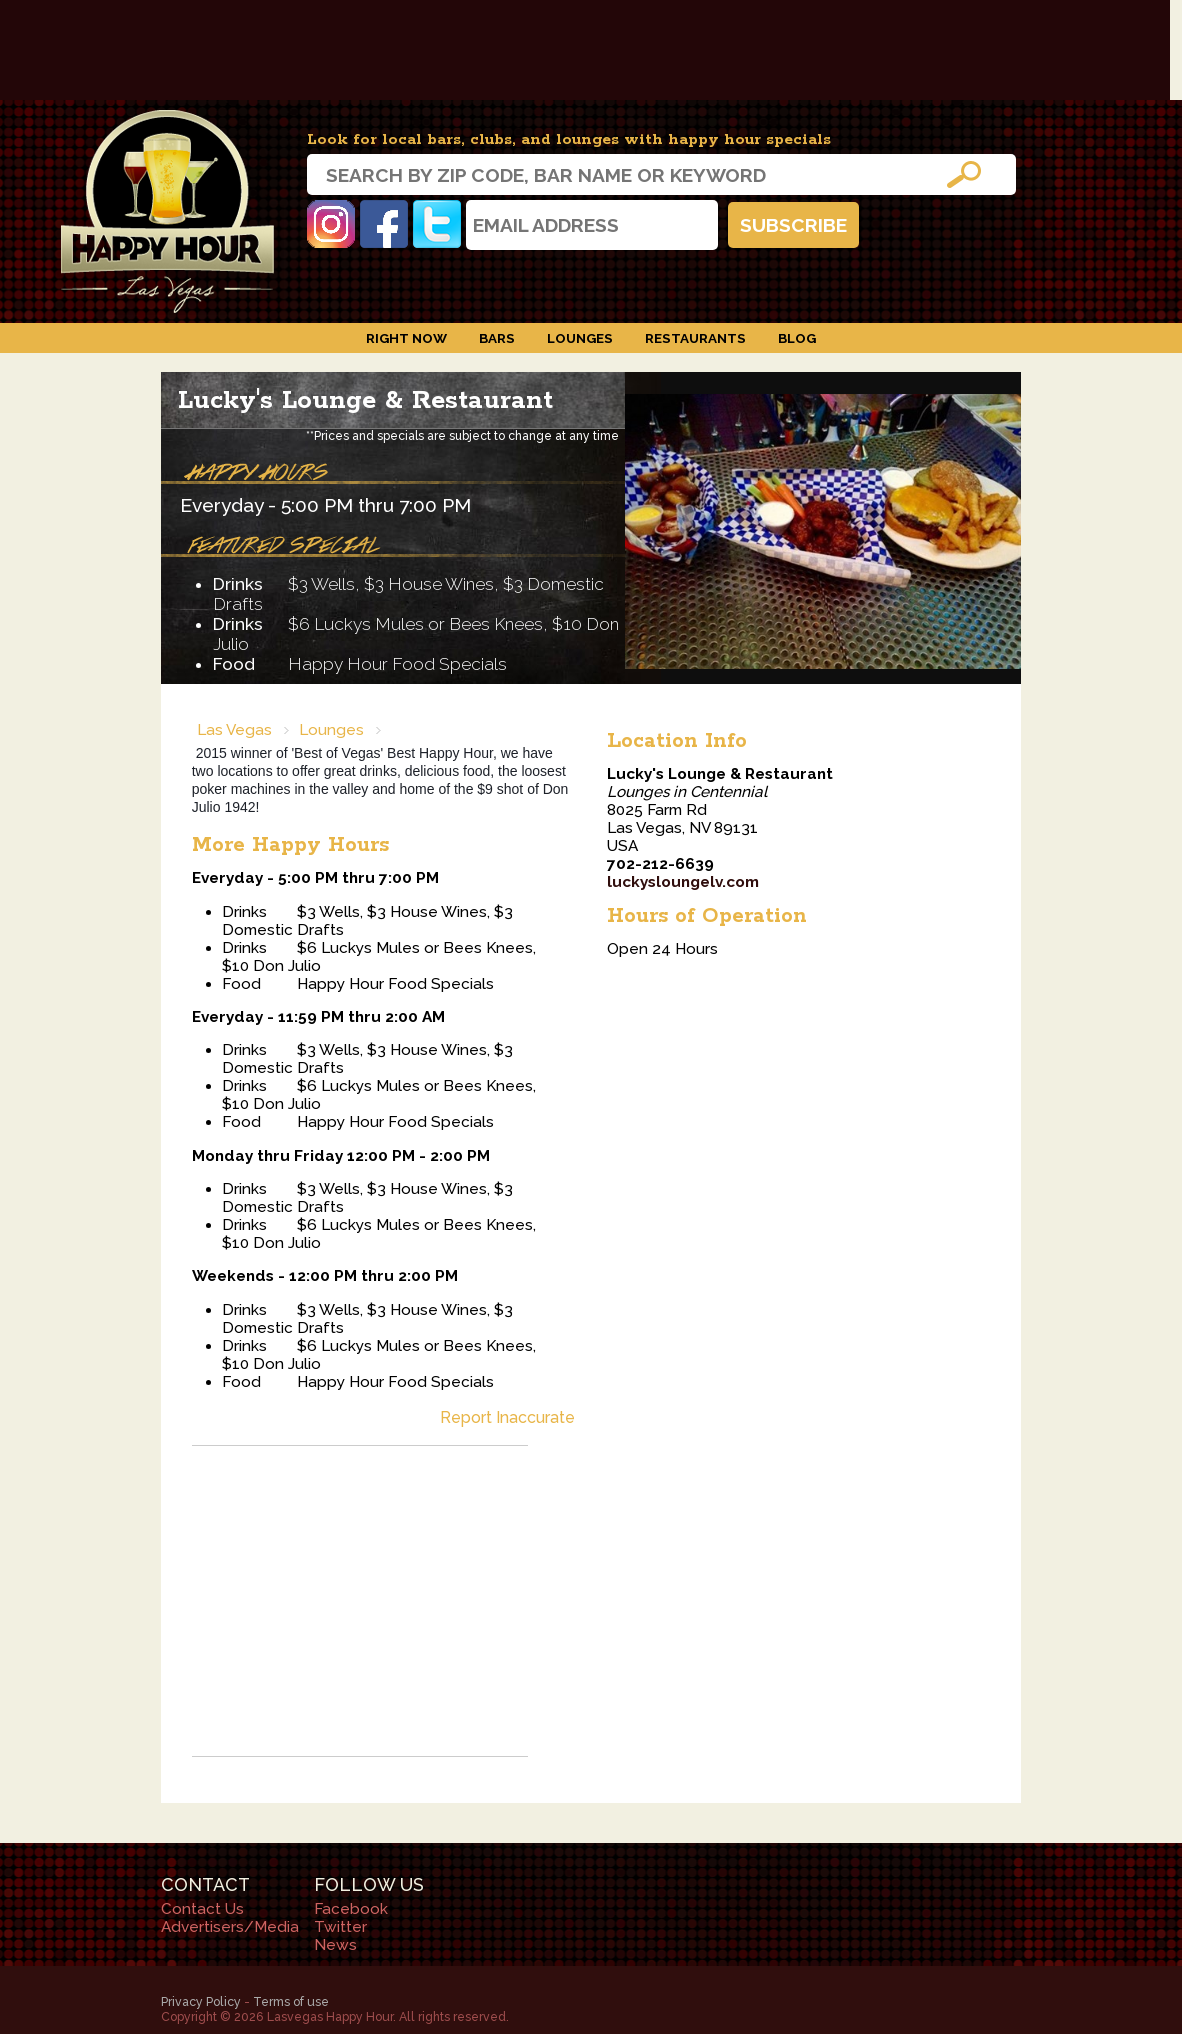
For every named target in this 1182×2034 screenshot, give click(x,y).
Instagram (331, 224)
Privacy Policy (201, 2001)
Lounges (580, 338)
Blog (797, 338)
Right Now (406, 338)
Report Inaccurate (507, 1417)
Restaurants (695, 338)
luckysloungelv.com (683, 882)
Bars (497, 338)
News (335, 1945)
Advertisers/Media (230, 1927)
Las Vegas (234, 730)
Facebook (384, 224)
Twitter (437, 224)
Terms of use (291, 2001)
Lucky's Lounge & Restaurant (365, 400)
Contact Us (202, 1909)
